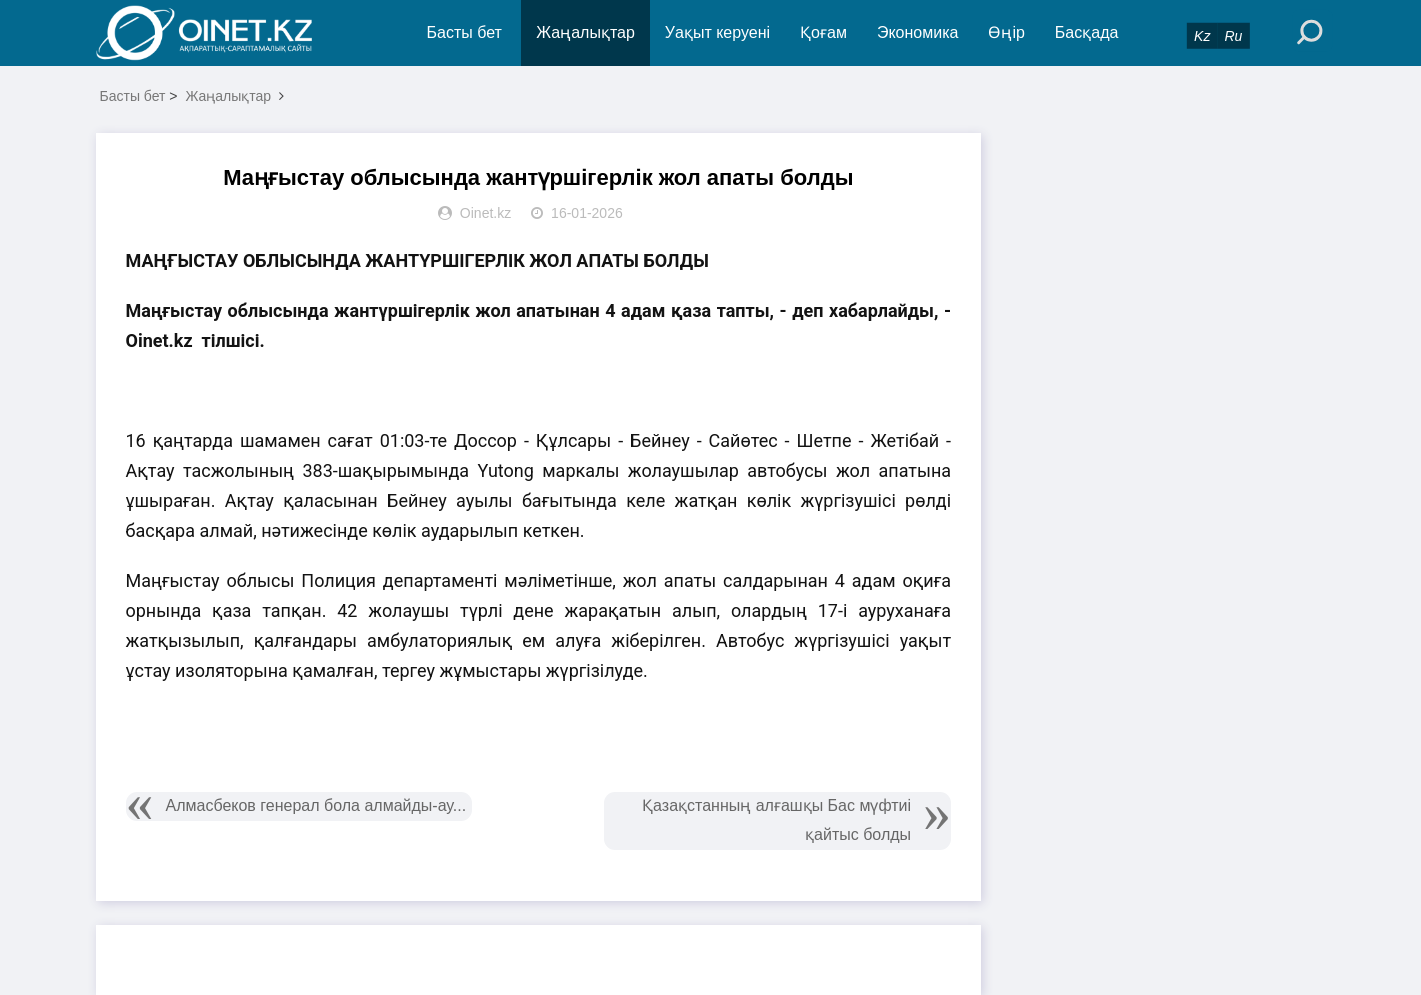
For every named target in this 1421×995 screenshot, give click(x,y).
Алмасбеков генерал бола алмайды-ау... (316, 805)
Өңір (1006, 32)
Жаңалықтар (585, 32)
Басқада (1087, 32)
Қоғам (823, 32)
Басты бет (464, 32)
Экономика (918, 32)
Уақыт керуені (717, 32)
